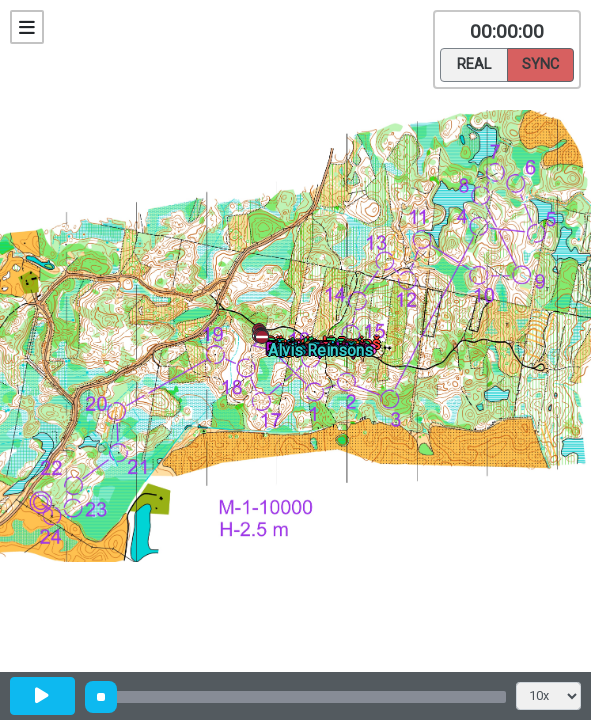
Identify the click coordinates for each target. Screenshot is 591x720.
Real (474, 63)
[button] (265, 340)
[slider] (101, 697)
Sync (540, 63)
